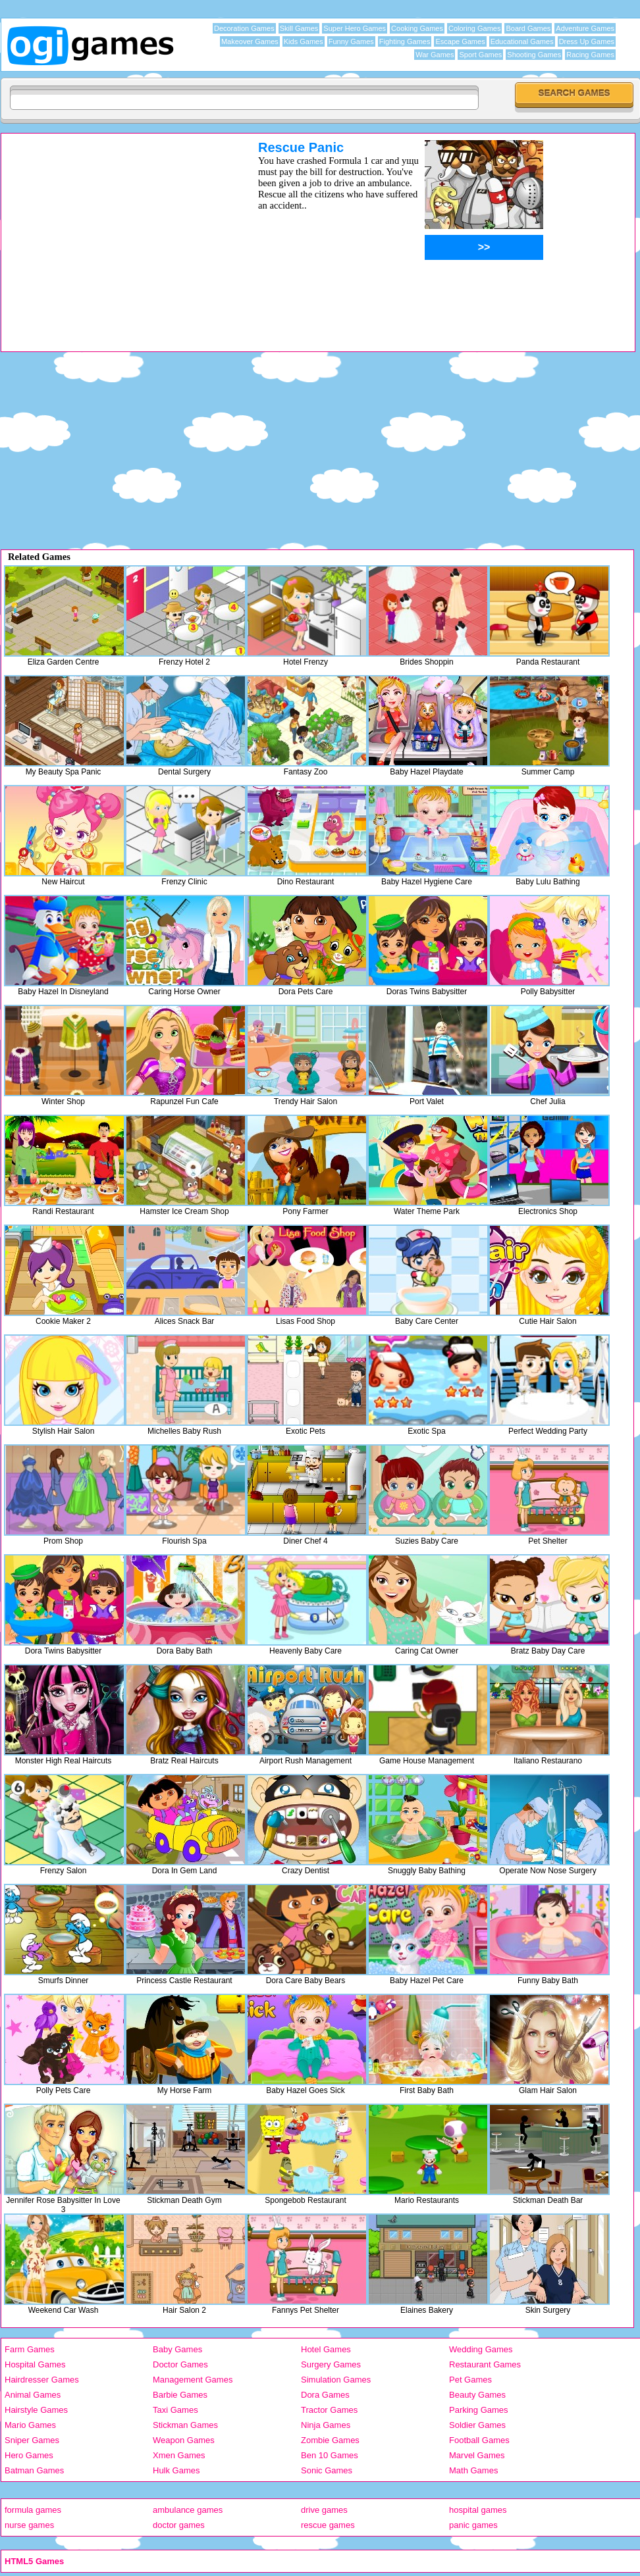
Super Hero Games (354, 28)
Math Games (473, 2470)
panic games (473, 2525)
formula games (33, 2510)
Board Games (528, 28)
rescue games (328, 2525)
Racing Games (590, 55)
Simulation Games (336, 2380)
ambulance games (188, 2510)
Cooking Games (417, 28)
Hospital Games (35, 2364)
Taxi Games (175, 2410)
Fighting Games (405, 41)
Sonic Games (326, 2470)
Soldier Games (477, 2425)
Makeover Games (250, 41)
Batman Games (34, 2470)
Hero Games (29, 2455)
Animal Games (33, 2395)
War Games (434, 55)
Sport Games (480, 55)
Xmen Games (179, 2455)
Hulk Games (176, 2470)
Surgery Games (331, 2364)
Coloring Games (474, 28)
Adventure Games (585, 28)
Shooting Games (534, 55)
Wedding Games (481, 2349)
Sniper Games (32, 2440)
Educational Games (522, 41)
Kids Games (303, 41)
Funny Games (351, 41)
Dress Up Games (586, 41)
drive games (324, 2510)
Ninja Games (325, 2425)
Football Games (479, 2440)
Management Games (192, 2380)
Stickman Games (185, 2425)
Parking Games (478, 2410)
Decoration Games (244, 28)
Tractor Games (329, 2410)
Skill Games (299, 28)
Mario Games (30, 2425)
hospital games (477, 2510)
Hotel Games (326, 2349)
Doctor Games (180, 2364)
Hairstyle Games (36, 2410)
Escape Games (460, 41)
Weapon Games (184, 2440)
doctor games (179, 2525)
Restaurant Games (485, 2364)
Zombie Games (330, 2440)
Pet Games (470, 2380)
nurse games (29, 2525)
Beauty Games (477, 2395)
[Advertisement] (112, 232)
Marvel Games (477, 2455)
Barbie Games (180, 2395)
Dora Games (325, 2395)
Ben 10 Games (329, 2455)
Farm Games (30, 2349)
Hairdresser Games (42, 2380)
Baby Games (177, 2349)
